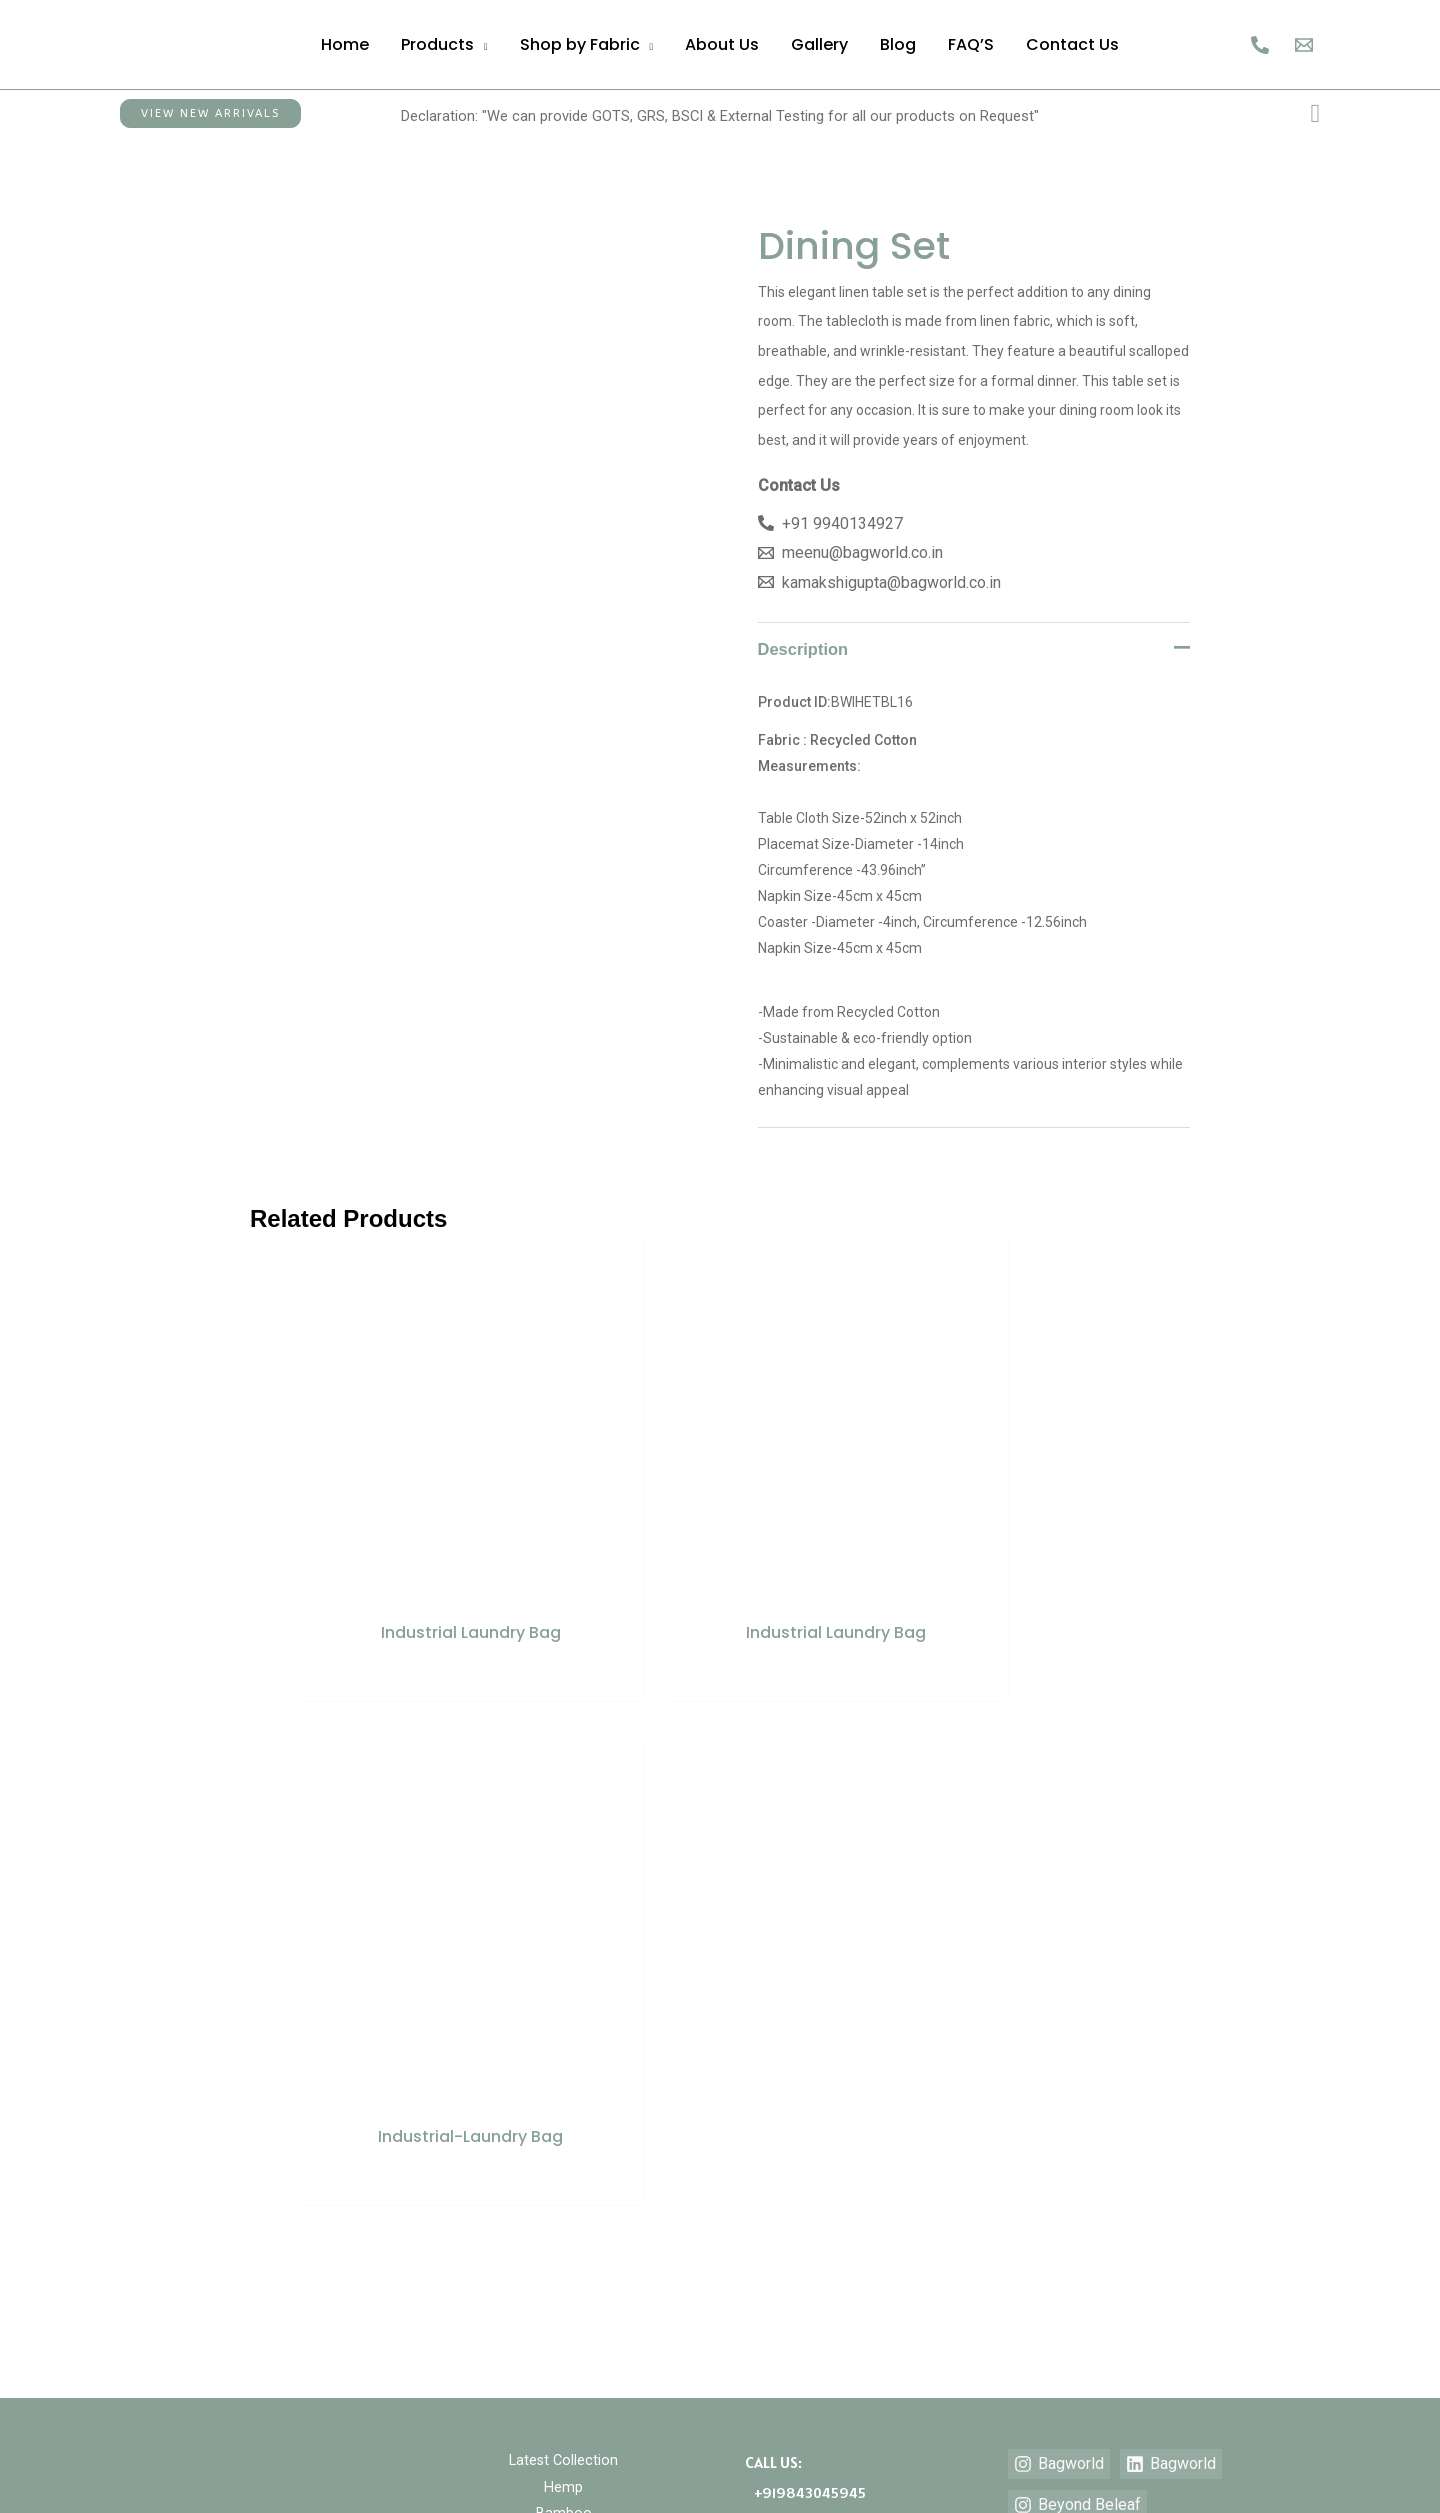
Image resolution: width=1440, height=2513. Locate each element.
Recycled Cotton (563, 2028)
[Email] (1304, 45)
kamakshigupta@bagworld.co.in (855, 2067)
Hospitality (564, 1950)
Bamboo (564, 1924)
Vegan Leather (563, 2054)
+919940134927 (802, 1933)
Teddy (563, 2080)
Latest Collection (563, 1872)
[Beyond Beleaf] (1077, 1916)
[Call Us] (1260, 45)
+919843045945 (805, 1903)
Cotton (563, 2002)
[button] (210, 113)
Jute (563, 1976)
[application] (481, 44)
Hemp (564, 1898)
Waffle (564, 2106)
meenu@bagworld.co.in (826, 2037)
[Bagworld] (1059, 1875)
